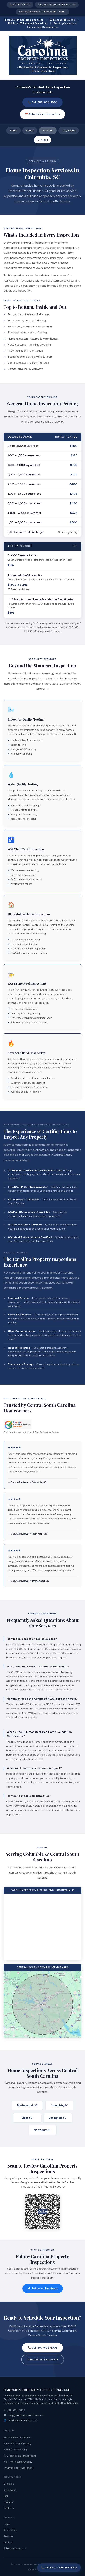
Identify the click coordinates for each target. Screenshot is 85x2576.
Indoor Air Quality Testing (17, 2443)
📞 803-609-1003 (20, 4)
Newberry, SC (42, 2130)
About (30, 130)
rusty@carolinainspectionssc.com (56, 4)
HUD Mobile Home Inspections (20, 2455)
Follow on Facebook (42, 2288)
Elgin (6, 2495)
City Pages (68, 130)
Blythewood (10, 2489)
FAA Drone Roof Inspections (19, 2467)
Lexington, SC (58, 2117)
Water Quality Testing (15, 2449)
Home (13, 130)
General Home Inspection (17, 2437)
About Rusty (10, 2530)
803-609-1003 (16, 2410)
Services (47, 130)
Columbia (9, 2483)
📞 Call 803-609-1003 (42, 102)
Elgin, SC (27, 2117)
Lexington (9, 2502)
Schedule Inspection (15, 2548)
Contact (42, 139)
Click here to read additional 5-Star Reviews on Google (31, 1432)
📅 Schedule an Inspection (42, 114)
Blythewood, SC (27, 2105)
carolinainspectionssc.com (22, 2420)
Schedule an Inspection (42, 2359)
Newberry (9, 2508)
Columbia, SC (59, 2105)
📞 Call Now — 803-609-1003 (59, 2567)
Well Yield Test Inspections (18, 2461)
